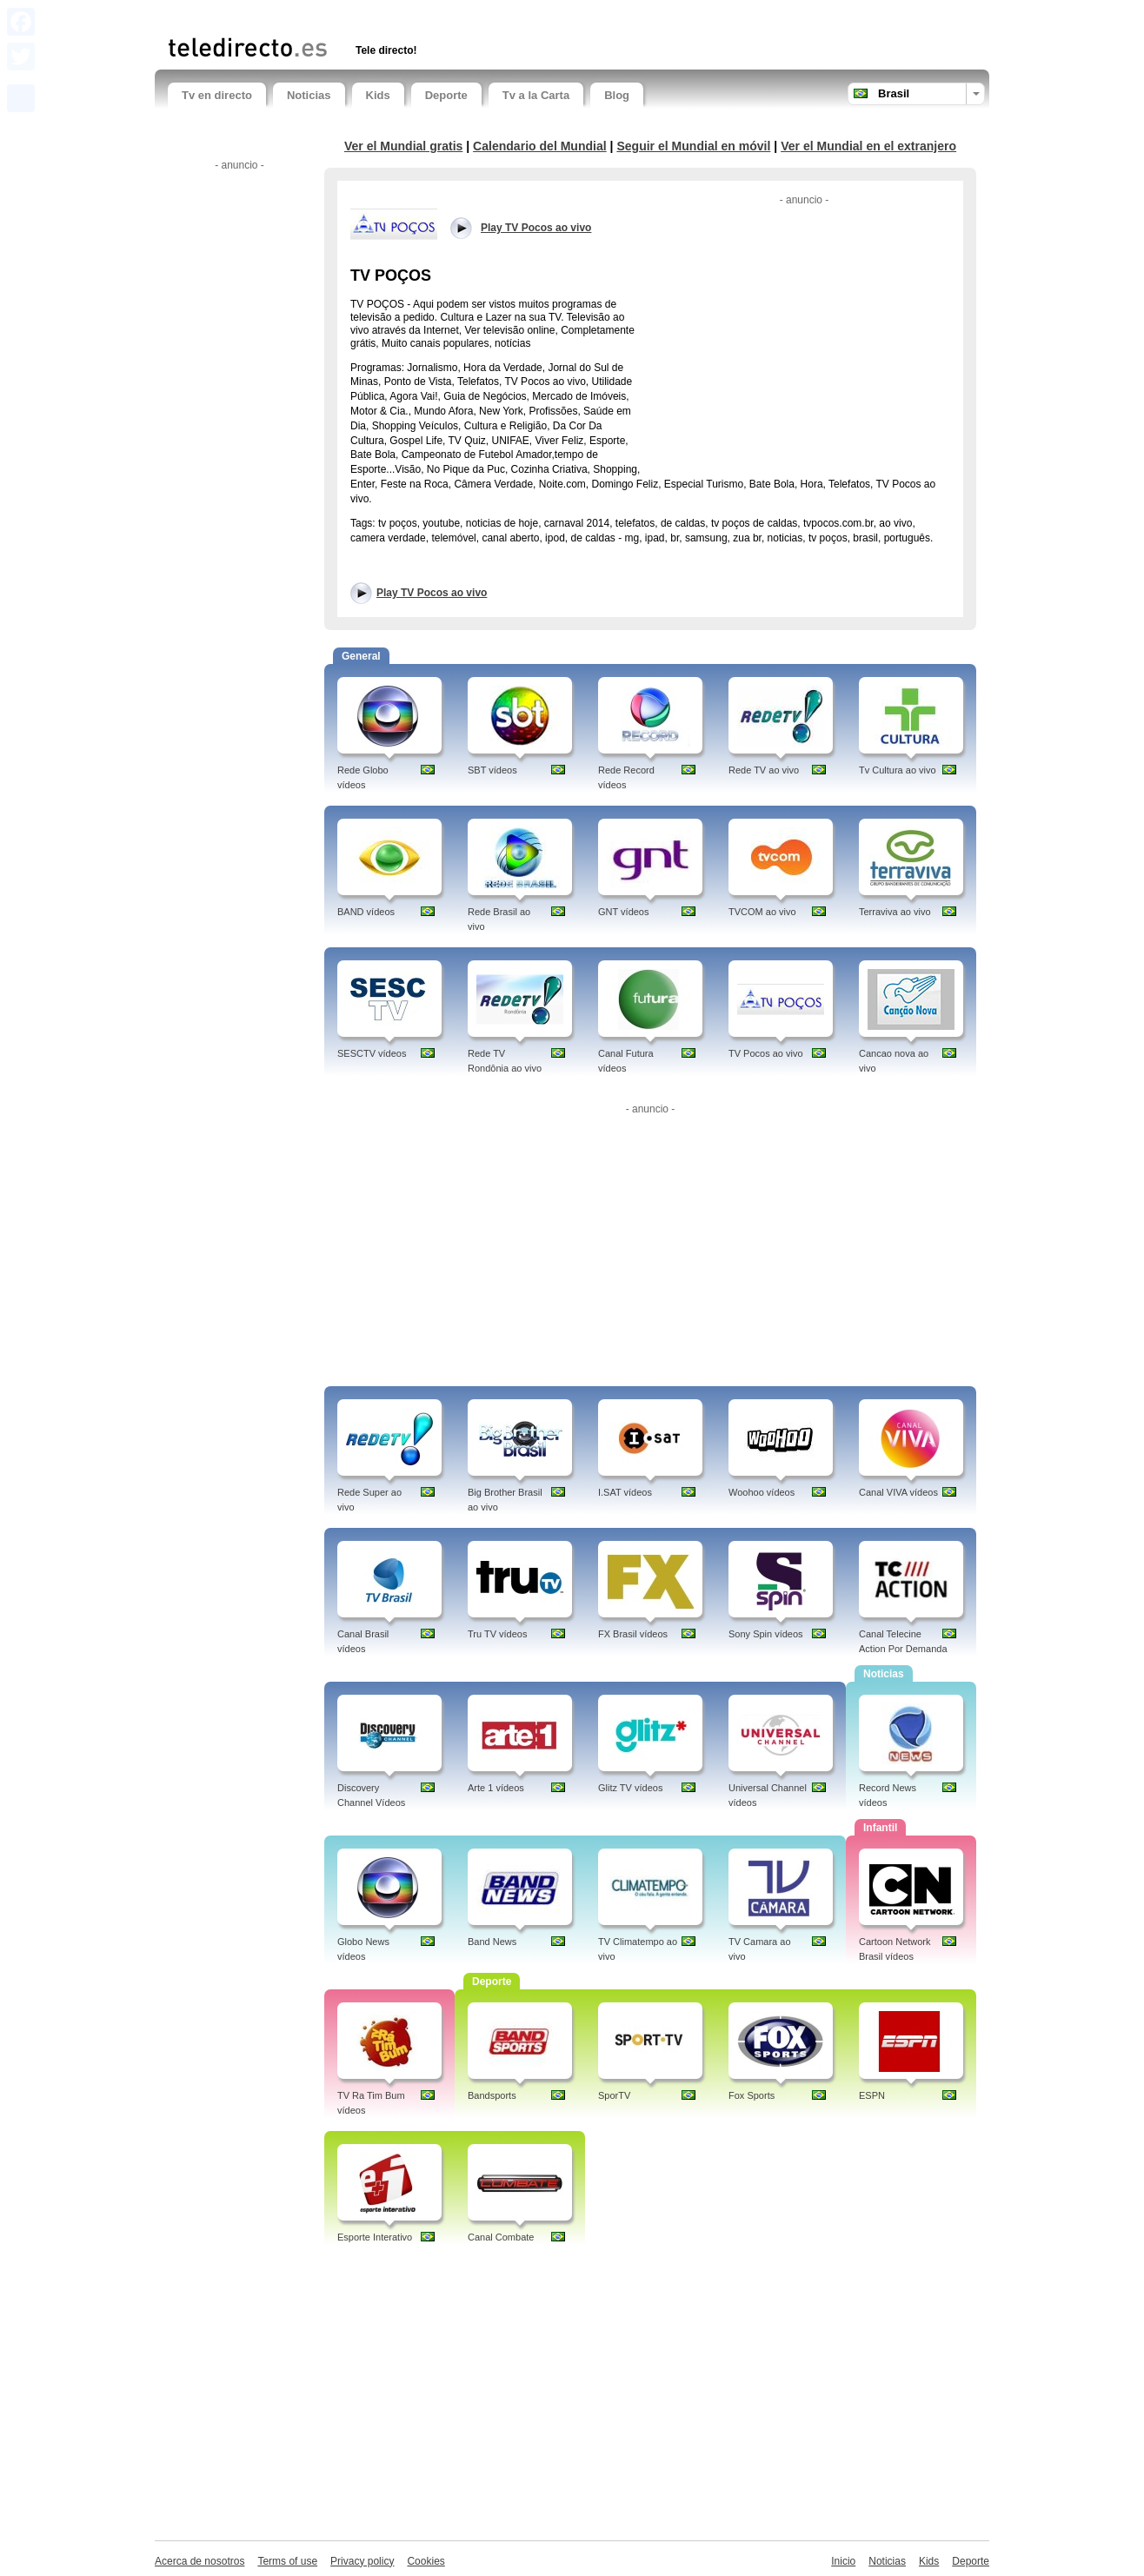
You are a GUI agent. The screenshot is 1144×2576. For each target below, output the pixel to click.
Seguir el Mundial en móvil (693, 146)
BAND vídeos (366, 911)
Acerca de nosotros (199, 2561)
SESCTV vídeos (371, 1053)
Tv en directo (217, 95)
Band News (492, 1941)
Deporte (446, 95)
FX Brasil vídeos (633, 1634)
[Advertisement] (371, 15)
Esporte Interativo (374, 2237)
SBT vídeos (492, 770)
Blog (616, 95)
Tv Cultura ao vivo (897, 770)
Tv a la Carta (535, 95)
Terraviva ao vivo (895, 911)
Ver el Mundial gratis (403, 146)
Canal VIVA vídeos (898, 1492)
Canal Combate (501, 2237)
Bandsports (492, 2095)
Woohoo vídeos (761, 1492)
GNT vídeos (623, 911)
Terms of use (287, 2561)
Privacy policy (362, 2561)
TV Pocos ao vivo (765, 1053)
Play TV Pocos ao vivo (431, 593)
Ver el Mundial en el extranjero (868, 146)
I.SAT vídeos (625, 1492)
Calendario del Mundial (540, 146)
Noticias (309, 95)
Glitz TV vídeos (630, 1788)
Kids (378, 95)
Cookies (425, 2561)
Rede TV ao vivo (763, 770)
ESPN (872, 2095)
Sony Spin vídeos (765, 1634)
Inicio (843, 2561)
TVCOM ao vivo (762, 911)
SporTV (614, 2095)
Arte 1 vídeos (496, 1788)
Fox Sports (751, 2095)
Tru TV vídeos (497, 1634)
